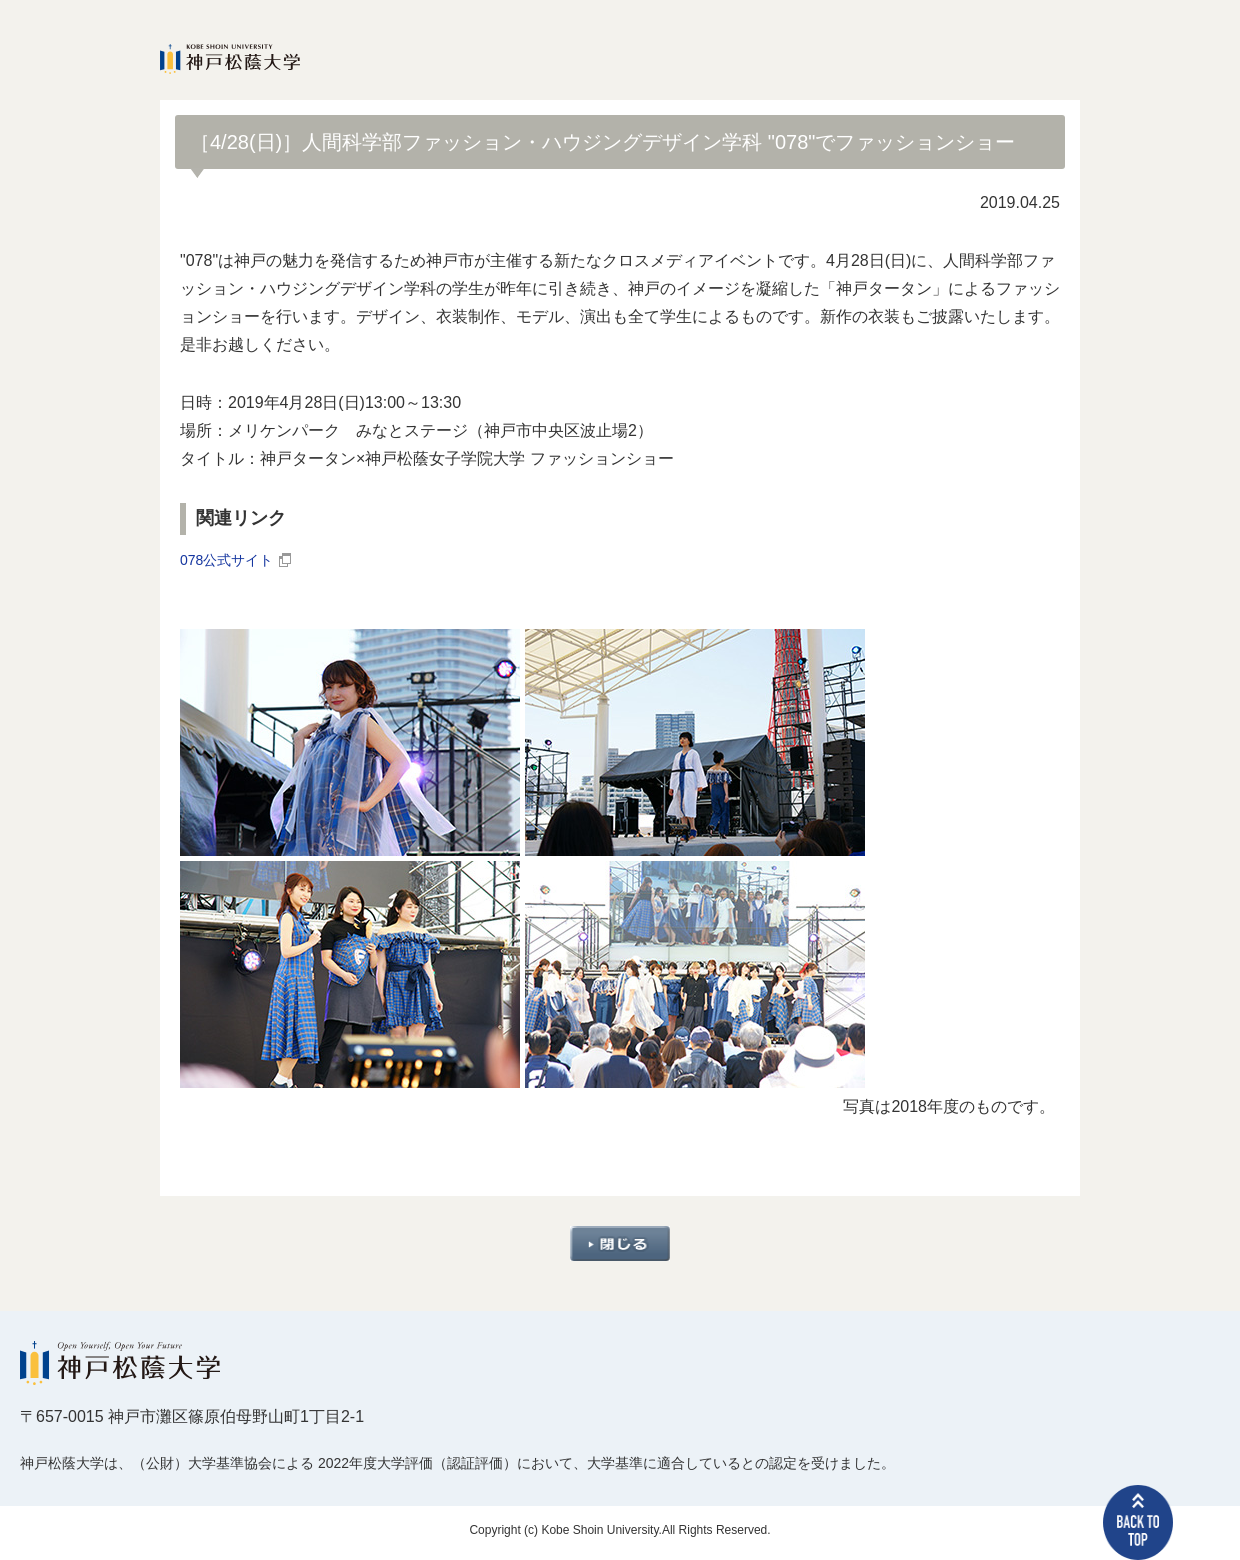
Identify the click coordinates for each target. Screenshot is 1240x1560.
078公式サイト (233, 563)
